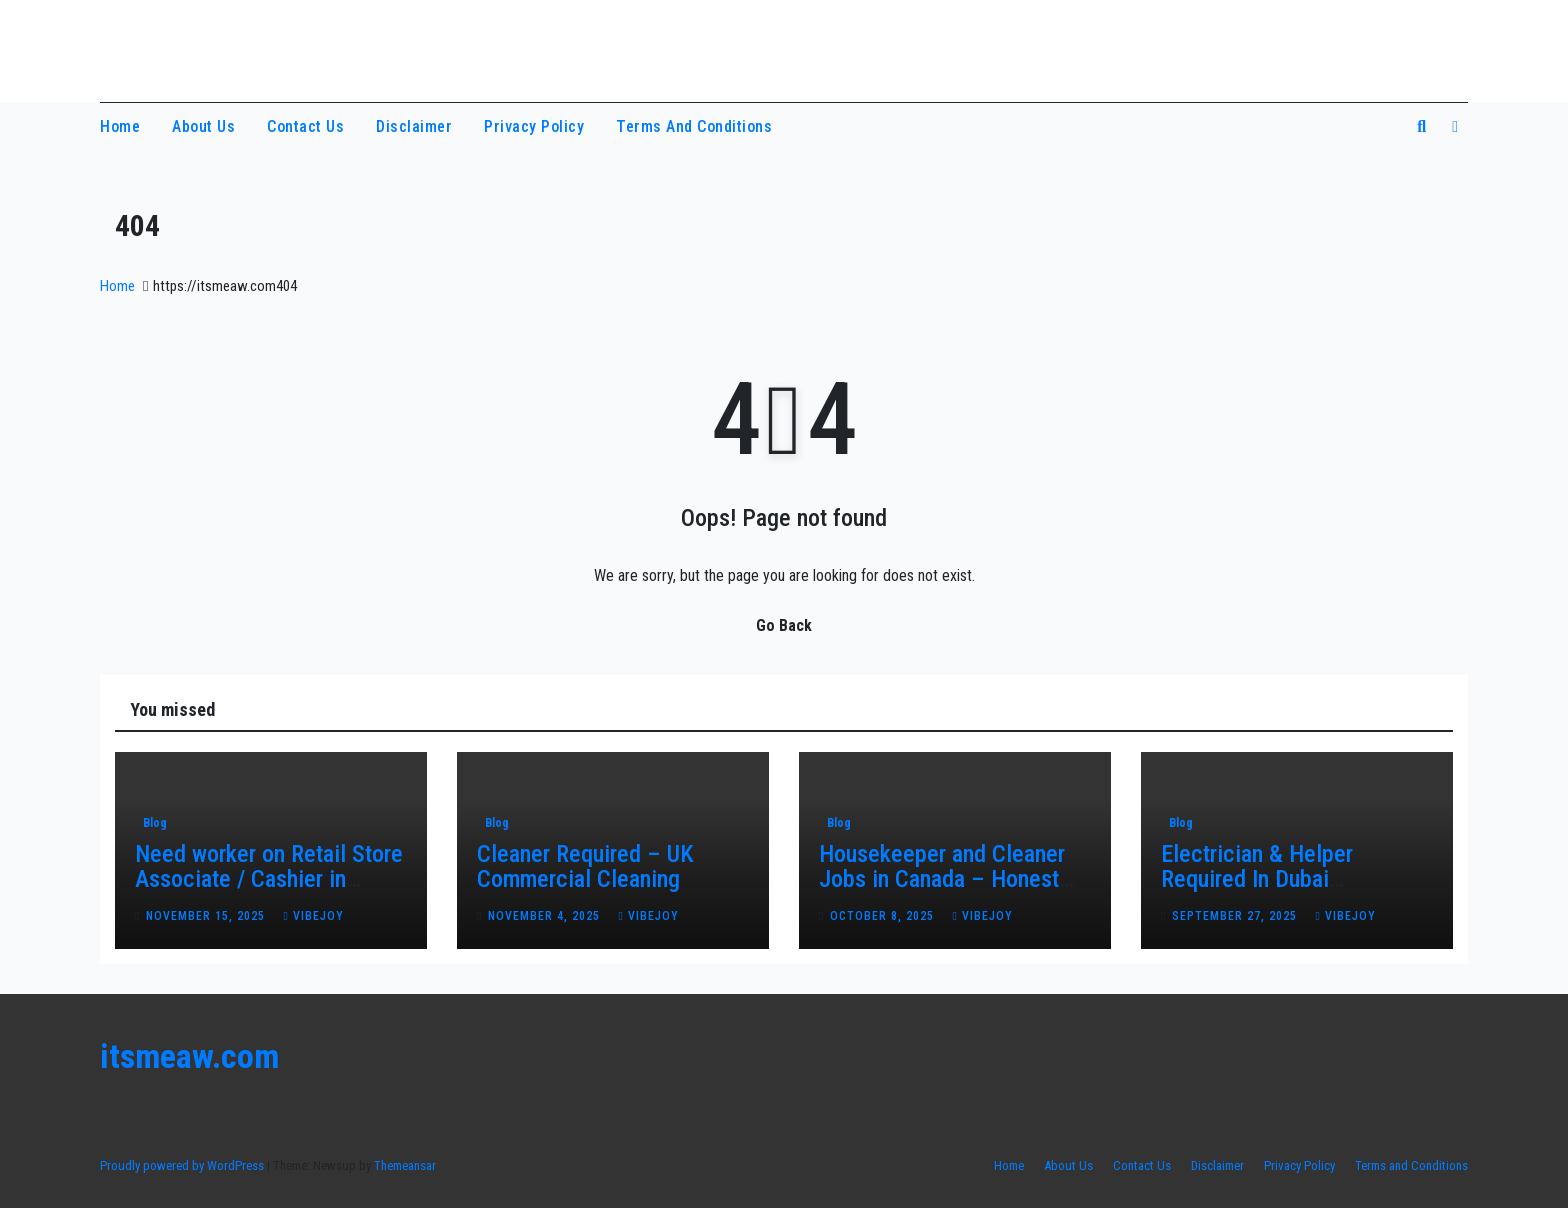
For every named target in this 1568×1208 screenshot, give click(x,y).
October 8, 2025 (884, 916)
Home (120, 126)
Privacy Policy (534, 126)
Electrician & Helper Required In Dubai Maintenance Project (1260, 879)
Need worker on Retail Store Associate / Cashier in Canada (269, 879)
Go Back (784, 625)
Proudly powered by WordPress (183, 1165)
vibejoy (313, 916)
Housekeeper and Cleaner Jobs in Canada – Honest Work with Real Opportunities (942, 891)
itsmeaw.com (193, 48)
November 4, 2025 (546, 916)
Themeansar (404, 1165)
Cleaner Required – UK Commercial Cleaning (585, 866)
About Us (203, 126)
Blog (155, 823)
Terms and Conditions (694, 126)
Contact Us (305, 126)
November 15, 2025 (207, 916)
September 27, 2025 (1236, 916)
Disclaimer (414, 126)
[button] (1421, 126)
